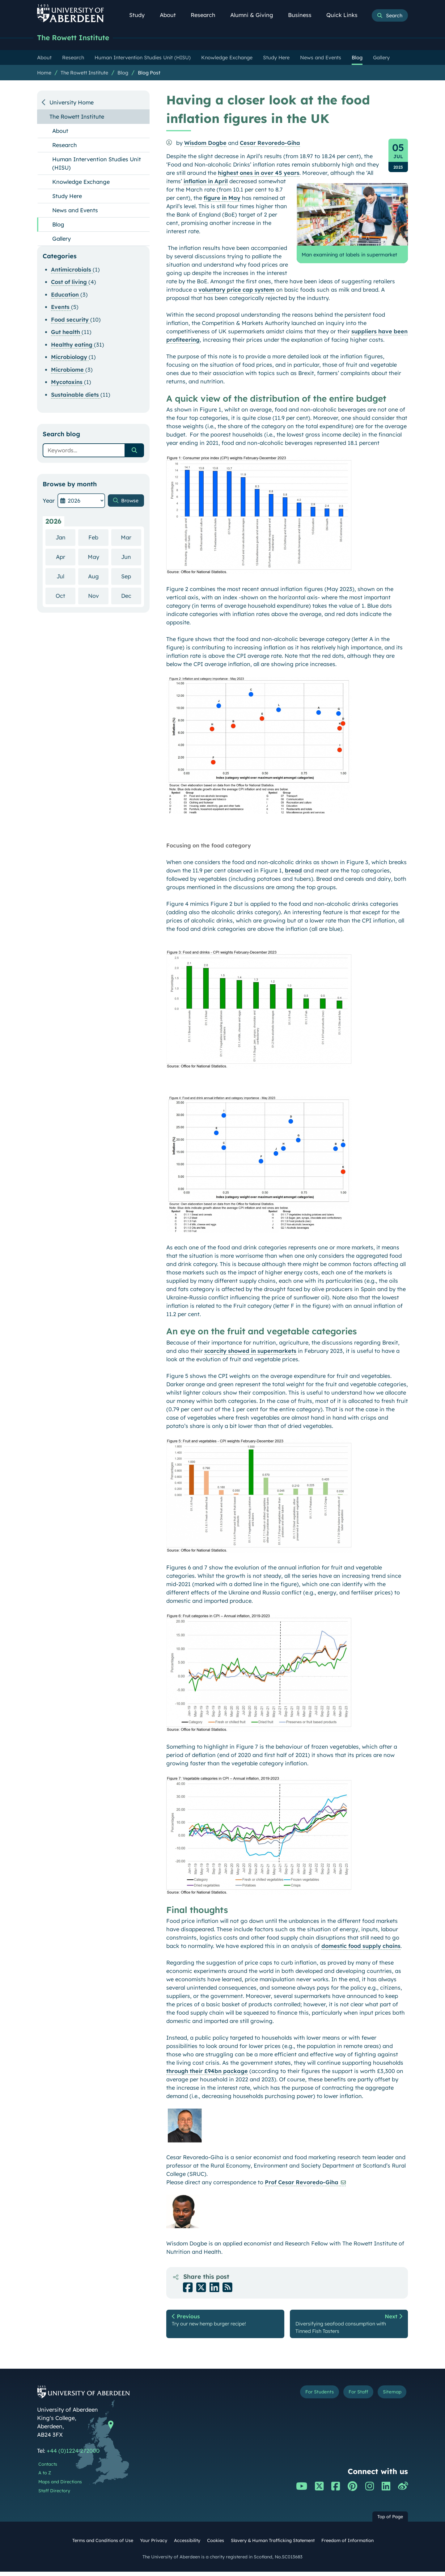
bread (293, 871)
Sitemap (389, 2397)
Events (61, 307)
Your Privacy (153, 2544)
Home (44, 73)
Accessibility (187, 2544)
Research (206, 15)
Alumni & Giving (255, 15)
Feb (98, 538)
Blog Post (149, 73)
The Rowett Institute (77, 38)
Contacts (47, 2468)
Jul (66, 577)
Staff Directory (54, 2495)
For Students (304, 2397)
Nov (98, 596)
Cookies (215, 2544)
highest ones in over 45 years (258, 173)
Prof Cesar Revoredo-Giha (301, 2182)
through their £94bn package (207, 2071)
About (171, 15)
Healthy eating (72, 345)
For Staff (350, 2397)
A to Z (44, 2477)
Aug (98, 577)
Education (65, 295)
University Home (71, 103)
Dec (131, 596)
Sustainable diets (75, 395)
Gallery (61, 239)
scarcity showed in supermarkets (250, 1351)
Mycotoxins (67, 382)
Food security (70, 320)
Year (49, 501)
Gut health (66, 332)
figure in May (222, 198)
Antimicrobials (72, 270)
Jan (66, 538)
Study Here (67, 196)
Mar (131, 538)
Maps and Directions (60, 2486)
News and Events (75, 210)
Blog (122, 73)
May (98, 557)
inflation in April (206, 181)
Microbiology (70, 357)
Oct (65, 596)
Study (140, 15)
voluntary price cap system (236, 290)
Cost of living (69, 282)
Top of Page (390, 2520)
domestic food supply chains (360, 1946)
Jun (131, 557)
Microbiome (68, 370)
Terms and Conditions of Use (102, 2544)
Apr (66, 557)
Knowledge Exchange (81, 182)
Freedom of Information (347, 2544)
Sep (131, 577)
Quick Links (345, 15)
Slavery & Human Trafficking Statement (273, 2544)
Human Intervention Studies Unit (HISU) (96, 164)
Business (303, 15)
